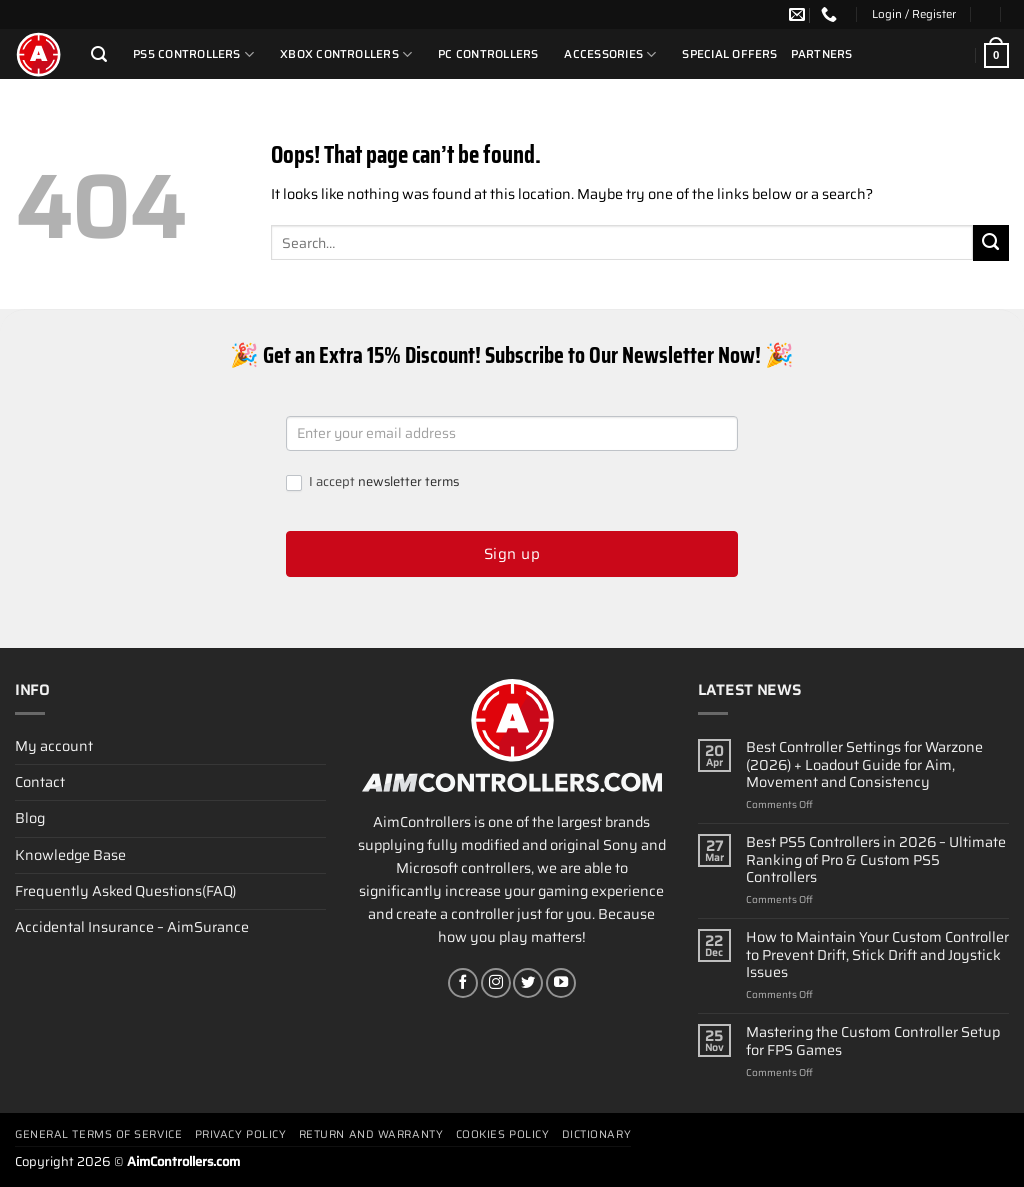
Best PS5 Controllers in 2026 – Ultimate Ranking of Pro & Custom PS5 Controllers (876, 860)
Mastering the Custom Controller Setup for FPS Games (873, 1041)
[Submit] (991, 243)
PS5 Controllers (193, 54)
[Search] (99, 54)
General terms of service (98, 1134)
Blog (30, 818)
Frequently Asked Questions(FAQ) (125, 891)
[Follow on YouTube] (561, 983)
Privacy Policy (241, 1134)
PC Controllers (488, 54)
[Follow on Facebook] (463, 983)
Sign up (512, 554)
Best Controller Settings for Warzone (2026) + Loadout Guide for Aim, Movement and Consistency (864, 765)
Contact (40, 782)
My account (54, 746)
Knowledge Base (70, 855)
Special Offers (729, 54)
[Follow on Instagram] (496, 983)
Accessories (610, 54)
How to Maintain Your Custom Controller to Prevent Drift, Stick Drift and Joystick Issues (877, 955)
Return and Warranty (371, 1134)
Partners (822, 54)
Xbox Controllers (346, 54)
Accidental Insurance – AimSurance (132, 927)
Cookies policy (503, 1134)
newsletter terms (408, 481)
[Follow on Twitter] (528, 983)
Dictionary (597, 1134)
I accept (372, 482)
